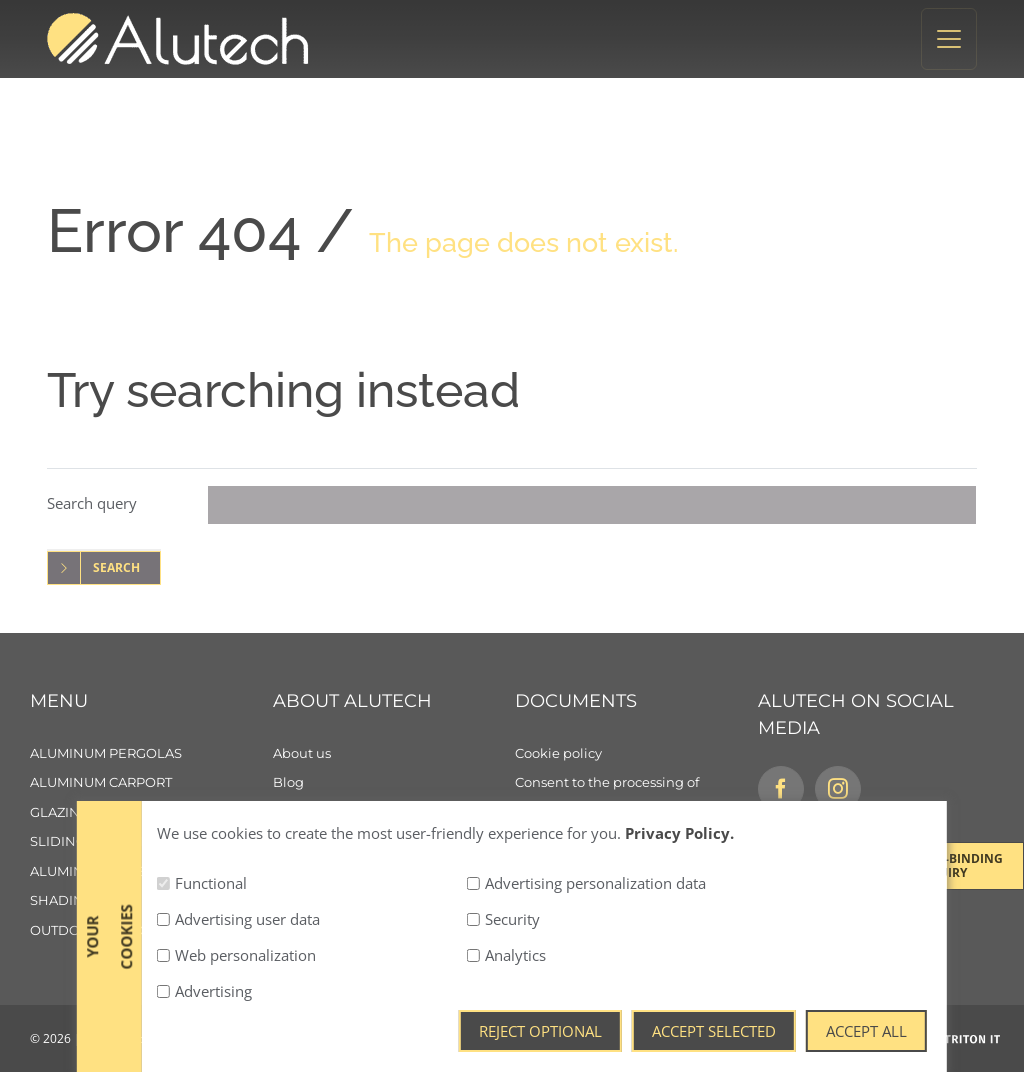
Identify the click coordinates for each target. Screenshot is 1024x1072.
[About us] (394, 754)
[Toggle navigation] (949, 39)
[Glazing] (151, 813)
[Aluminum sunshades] (151, 872)
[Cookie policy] (636, 754)
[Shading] (151, 901)
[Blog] (394, 783)
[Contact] (394, 842)
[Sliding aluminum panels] (151, 842)
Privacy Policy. (679, 1030)
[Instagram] (838, 789)
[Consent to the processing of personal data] (636, 797)
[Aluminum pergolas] (151, 754)
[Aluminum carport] (151, 783)
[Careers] (394, 813)
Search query (92, 503)
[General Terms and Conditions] (636, 842)
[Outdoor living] (151, 931)
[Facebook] (781, 789)
